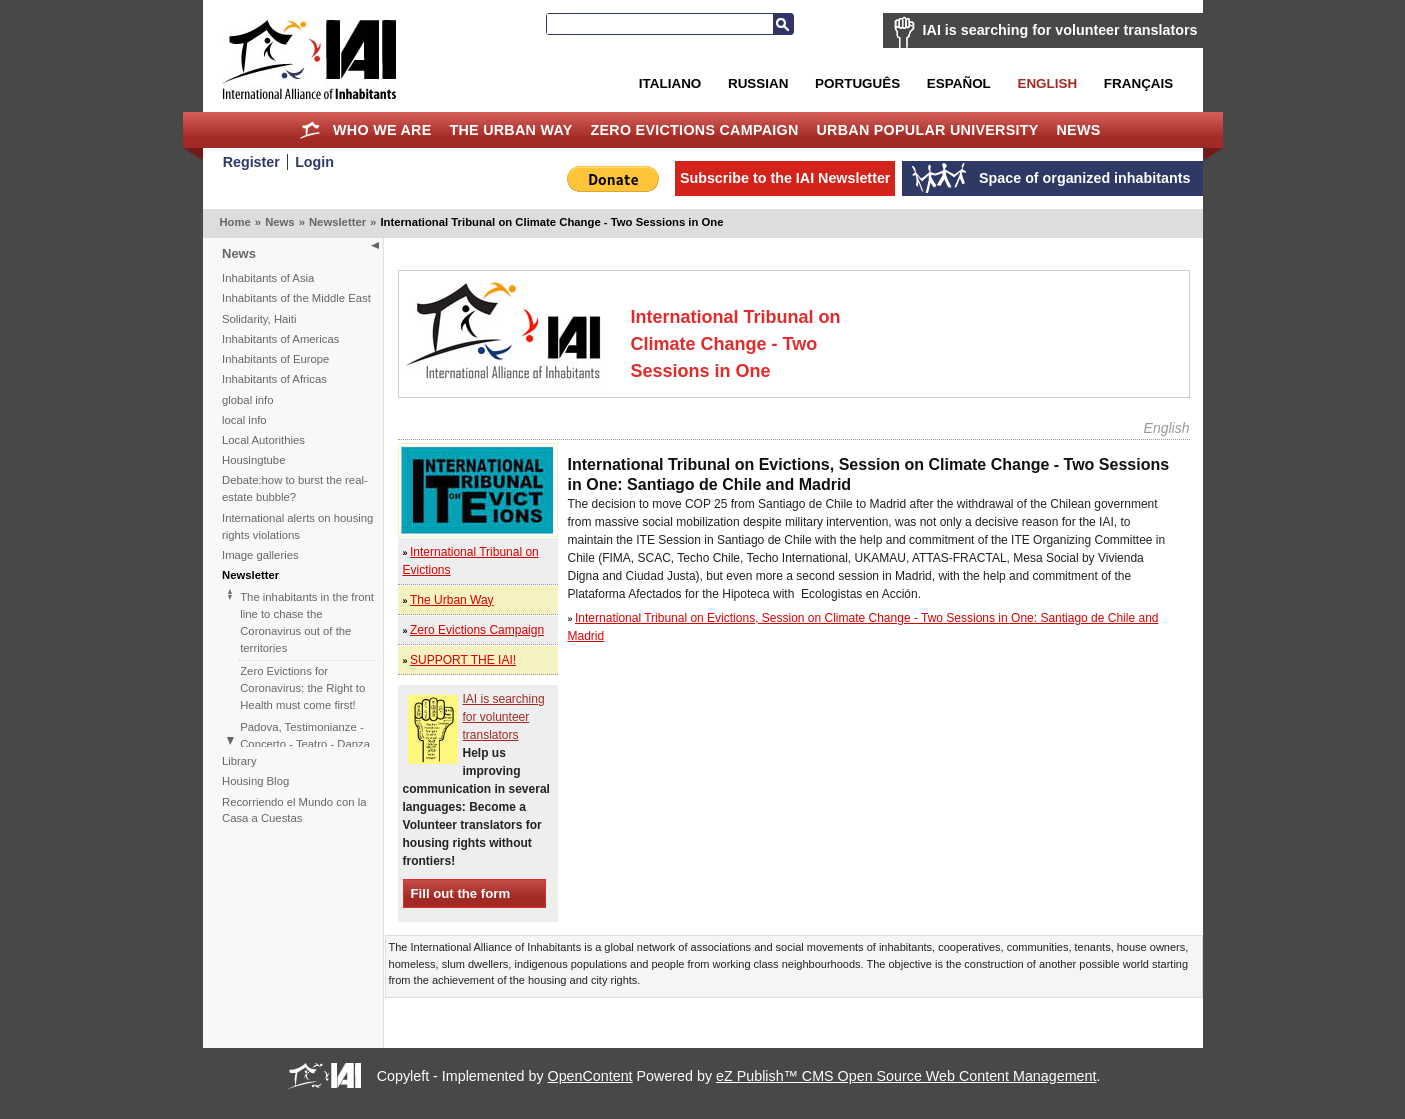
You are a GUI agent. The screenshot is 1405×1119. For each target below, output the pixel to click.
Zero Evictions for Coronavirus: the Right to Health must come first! (302, 688)
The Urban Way (510, 130)
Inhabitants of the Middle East (296, 298)
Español (959, 83)
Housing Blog (255, 781)
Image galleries (260, 555)
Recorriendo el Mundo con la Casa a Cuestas (294, 810)
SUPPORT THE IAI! (463, 660)
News (1079, 130)
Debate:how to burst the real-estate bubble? (295, 488)
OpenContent (590, 1076)
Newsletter (337, 222)
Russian (758, 83)
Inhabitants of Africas (274, 379)
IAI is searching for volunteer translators (1060, 30)
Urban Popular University (927, 130)
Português (857, 83)
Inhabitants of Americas (280, 339)
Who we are (382, 130)
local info (244, 420)
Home (309, 130)
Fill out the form (461, 893)
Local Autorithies (263, 440)
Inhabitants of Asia (268, 278)
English (1047, 83)
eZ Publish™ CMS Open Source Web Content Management (906, 1076)
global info (248, 400)
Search (783, 24)
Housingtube (253, 460)
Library (239, 761)
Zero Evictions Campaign (694, 130)
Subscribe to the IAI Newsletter (785, 178)
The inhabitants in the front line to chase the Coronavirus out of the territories (307, 622)
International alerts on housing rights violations (297, 526)
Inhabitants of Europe (275, 359)
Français (1138, 83)
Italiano (670, 83)
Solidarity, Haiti (259, 319)
